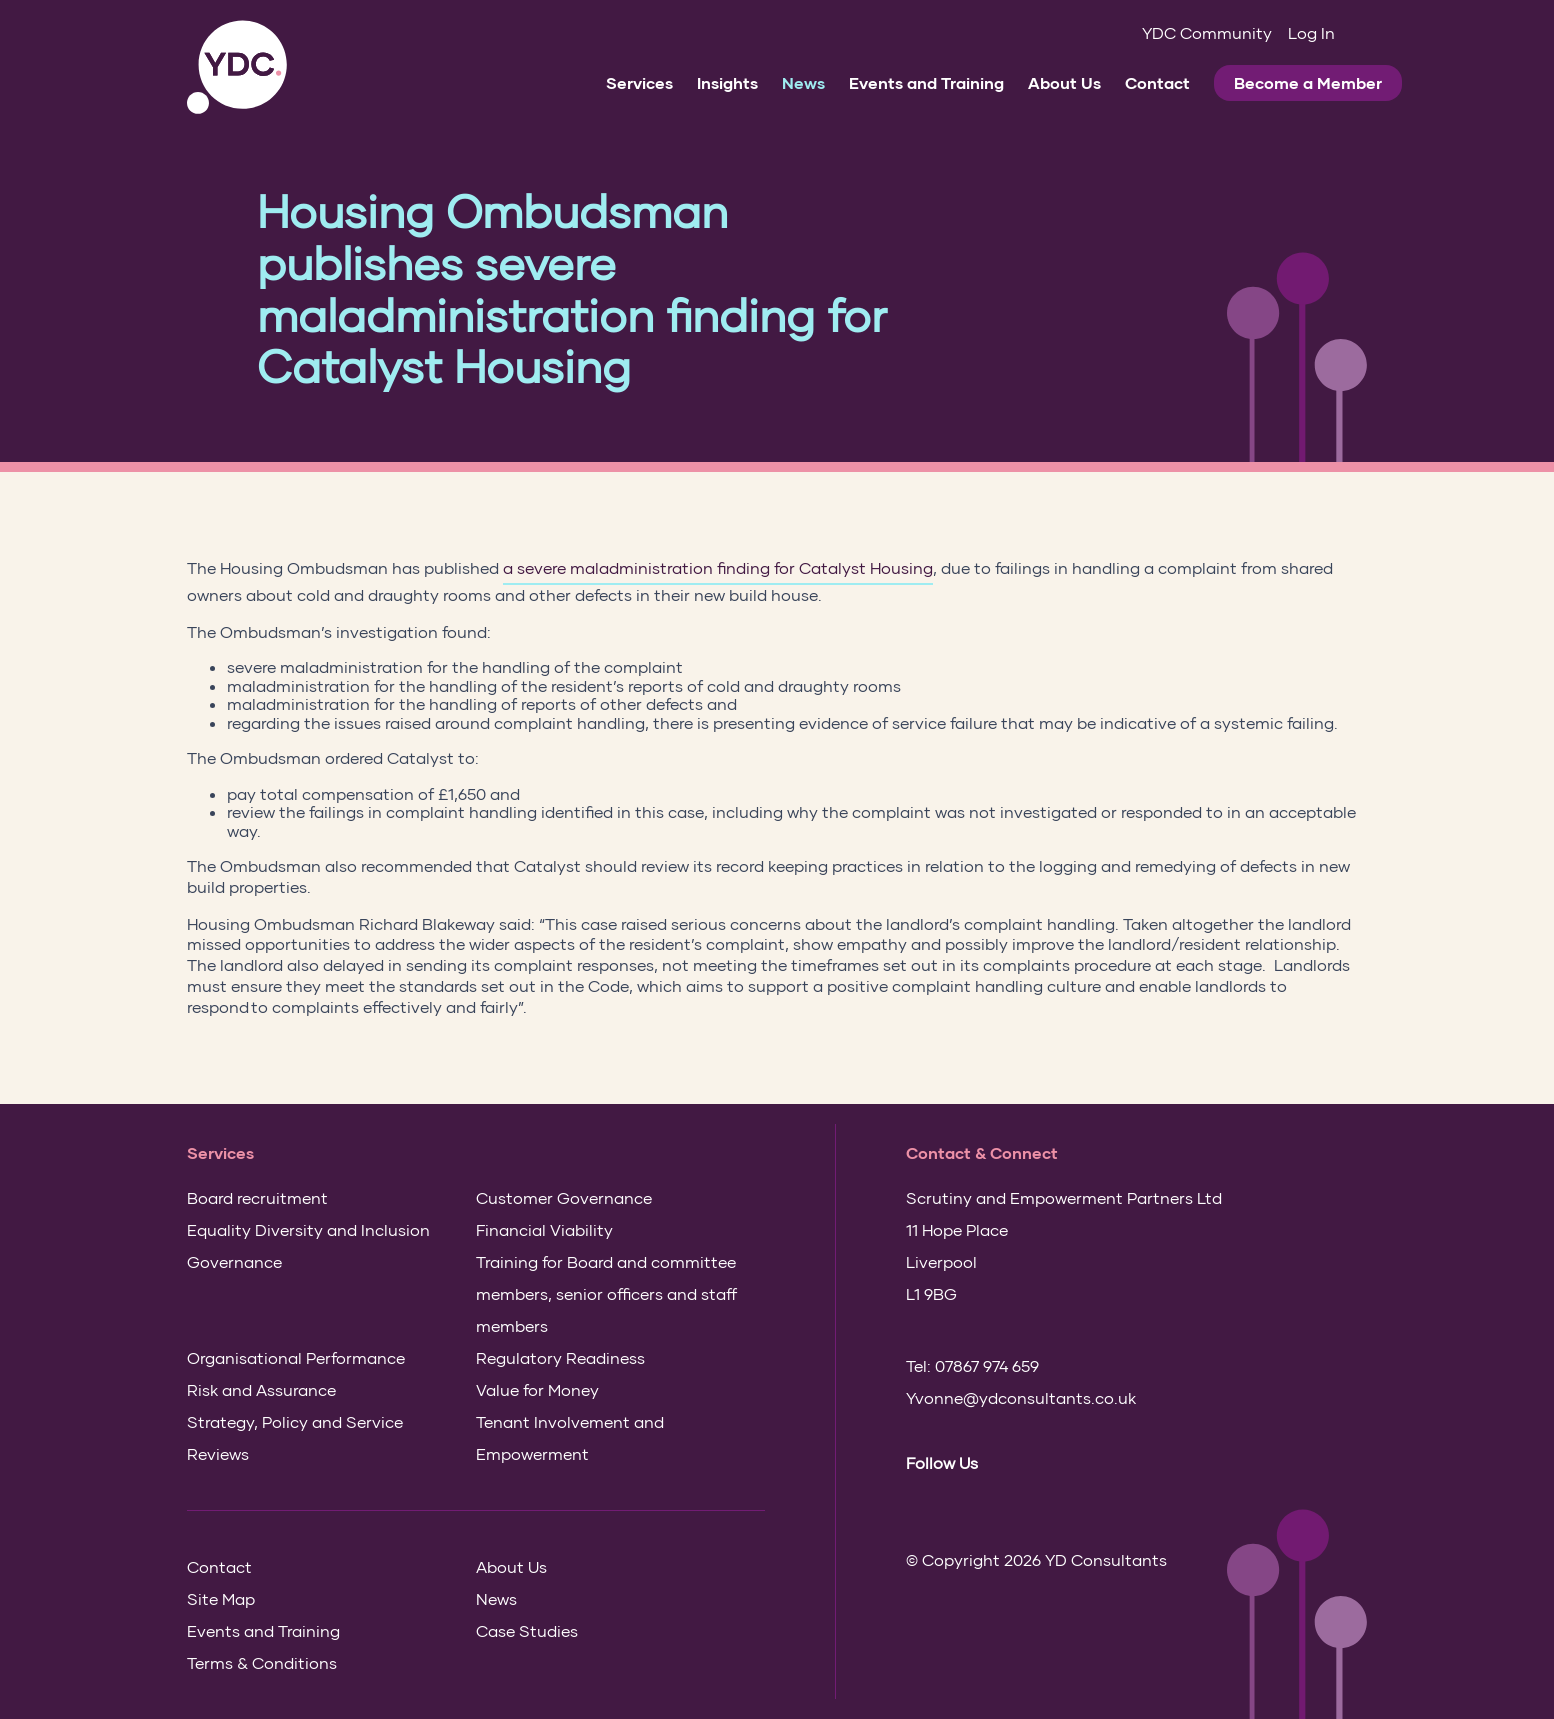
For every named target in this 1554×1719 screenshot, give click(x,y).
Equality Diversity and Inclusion (308, 1229)
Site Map (221, 1598)
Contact (1157, 82)
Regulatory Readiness (560, 1357)
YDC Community (1207, 32)
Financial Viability (544, 1229)
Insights (727, 82)
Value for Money (537, 1389)
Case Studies (527, 1630)
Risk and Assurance (261, 1389)
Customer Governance (564, 1197)
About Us (1064, 82)
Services (639, 82)
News (803, 82)
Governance (234, 1261)
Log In (1311, 32)
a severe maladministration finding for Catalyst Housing (718, 567)
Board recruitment (257, 1197)
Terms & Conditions (262, 1662)
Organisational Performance (296, 1357)
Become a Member (1308, 82)
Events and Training (926, 82)
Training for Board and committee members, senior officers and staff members (606, 1293)
